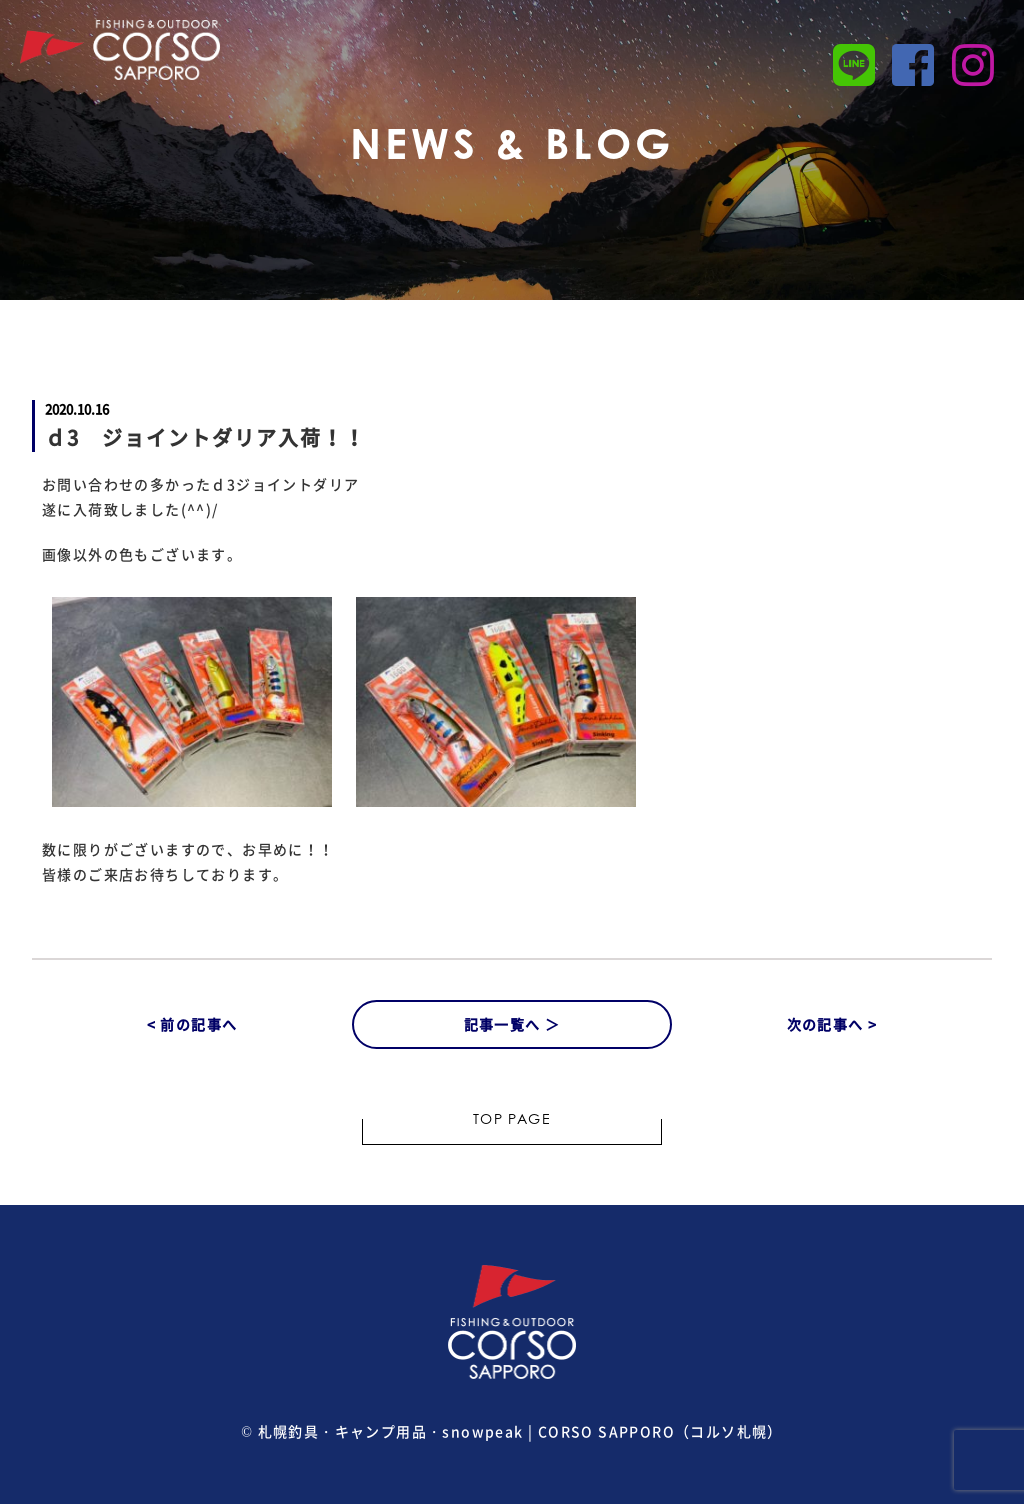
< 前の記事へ (192, 1024)
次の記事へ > (832, 1024)
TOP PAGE (512, 1121)
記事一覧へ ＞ (512, 1024)
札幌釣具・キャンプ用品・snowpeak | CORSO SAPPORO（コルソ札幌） (520, 1431)
